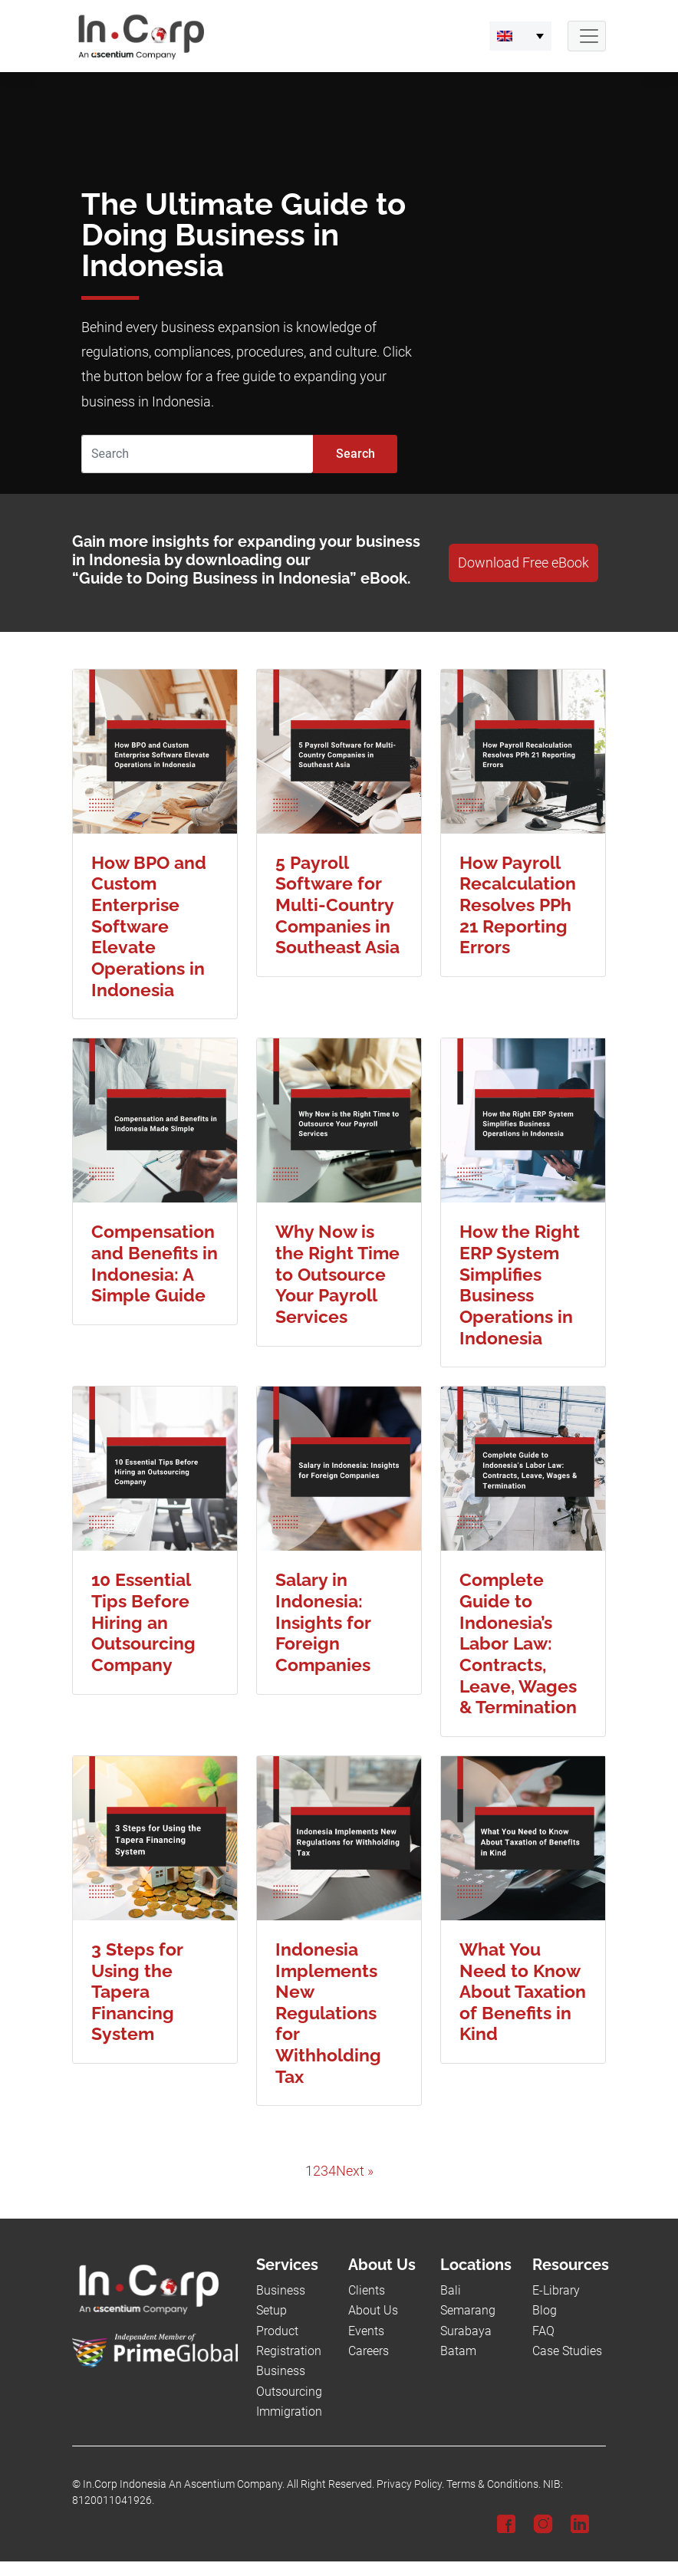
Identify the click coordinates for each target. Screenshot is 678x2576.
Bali (450, 2290)
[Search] (197, 454)
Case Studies (567, 2351)
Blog (544, 2310)
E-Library (556, 2290)
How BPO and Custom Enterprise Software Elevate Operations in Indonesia (148, 926)
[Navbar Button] (587, 36)
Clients (366, 2290)
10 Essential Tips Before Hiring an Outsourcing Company (143, 1622)
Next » (355, 2171)
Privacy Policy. (410, 2484)
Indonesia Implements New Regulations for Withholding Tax (328, 2013)
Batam (458, 2351)
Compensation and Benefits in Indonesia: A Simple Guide (154, 1263)
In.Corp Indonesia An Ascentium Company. (184, 2484)
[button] (520, 36)
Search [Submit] (355, 453)
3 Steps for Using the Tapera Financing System (137, 1992)
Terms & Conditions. (493, 2484)
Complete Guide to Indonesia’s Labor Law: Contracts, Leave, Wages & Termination (518, 1643)
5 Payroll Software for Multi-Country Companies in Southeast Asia (337, 905)
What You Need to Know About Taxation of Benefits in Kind (522, 1992)
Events (366, 2331)
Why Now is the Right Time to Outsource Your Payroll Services (337, 1274)
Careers (368, 2351)
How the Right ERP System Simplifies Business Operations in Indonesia (519, 1284)
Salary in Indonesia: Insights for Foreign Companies (323, 1622)
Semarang (467, 2310)
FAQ (543, 2331)
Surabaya (466, 2331)
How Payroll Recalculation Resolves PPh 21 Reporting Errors (517, 905)
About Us (373, 2310)
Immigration (289, 2411)
